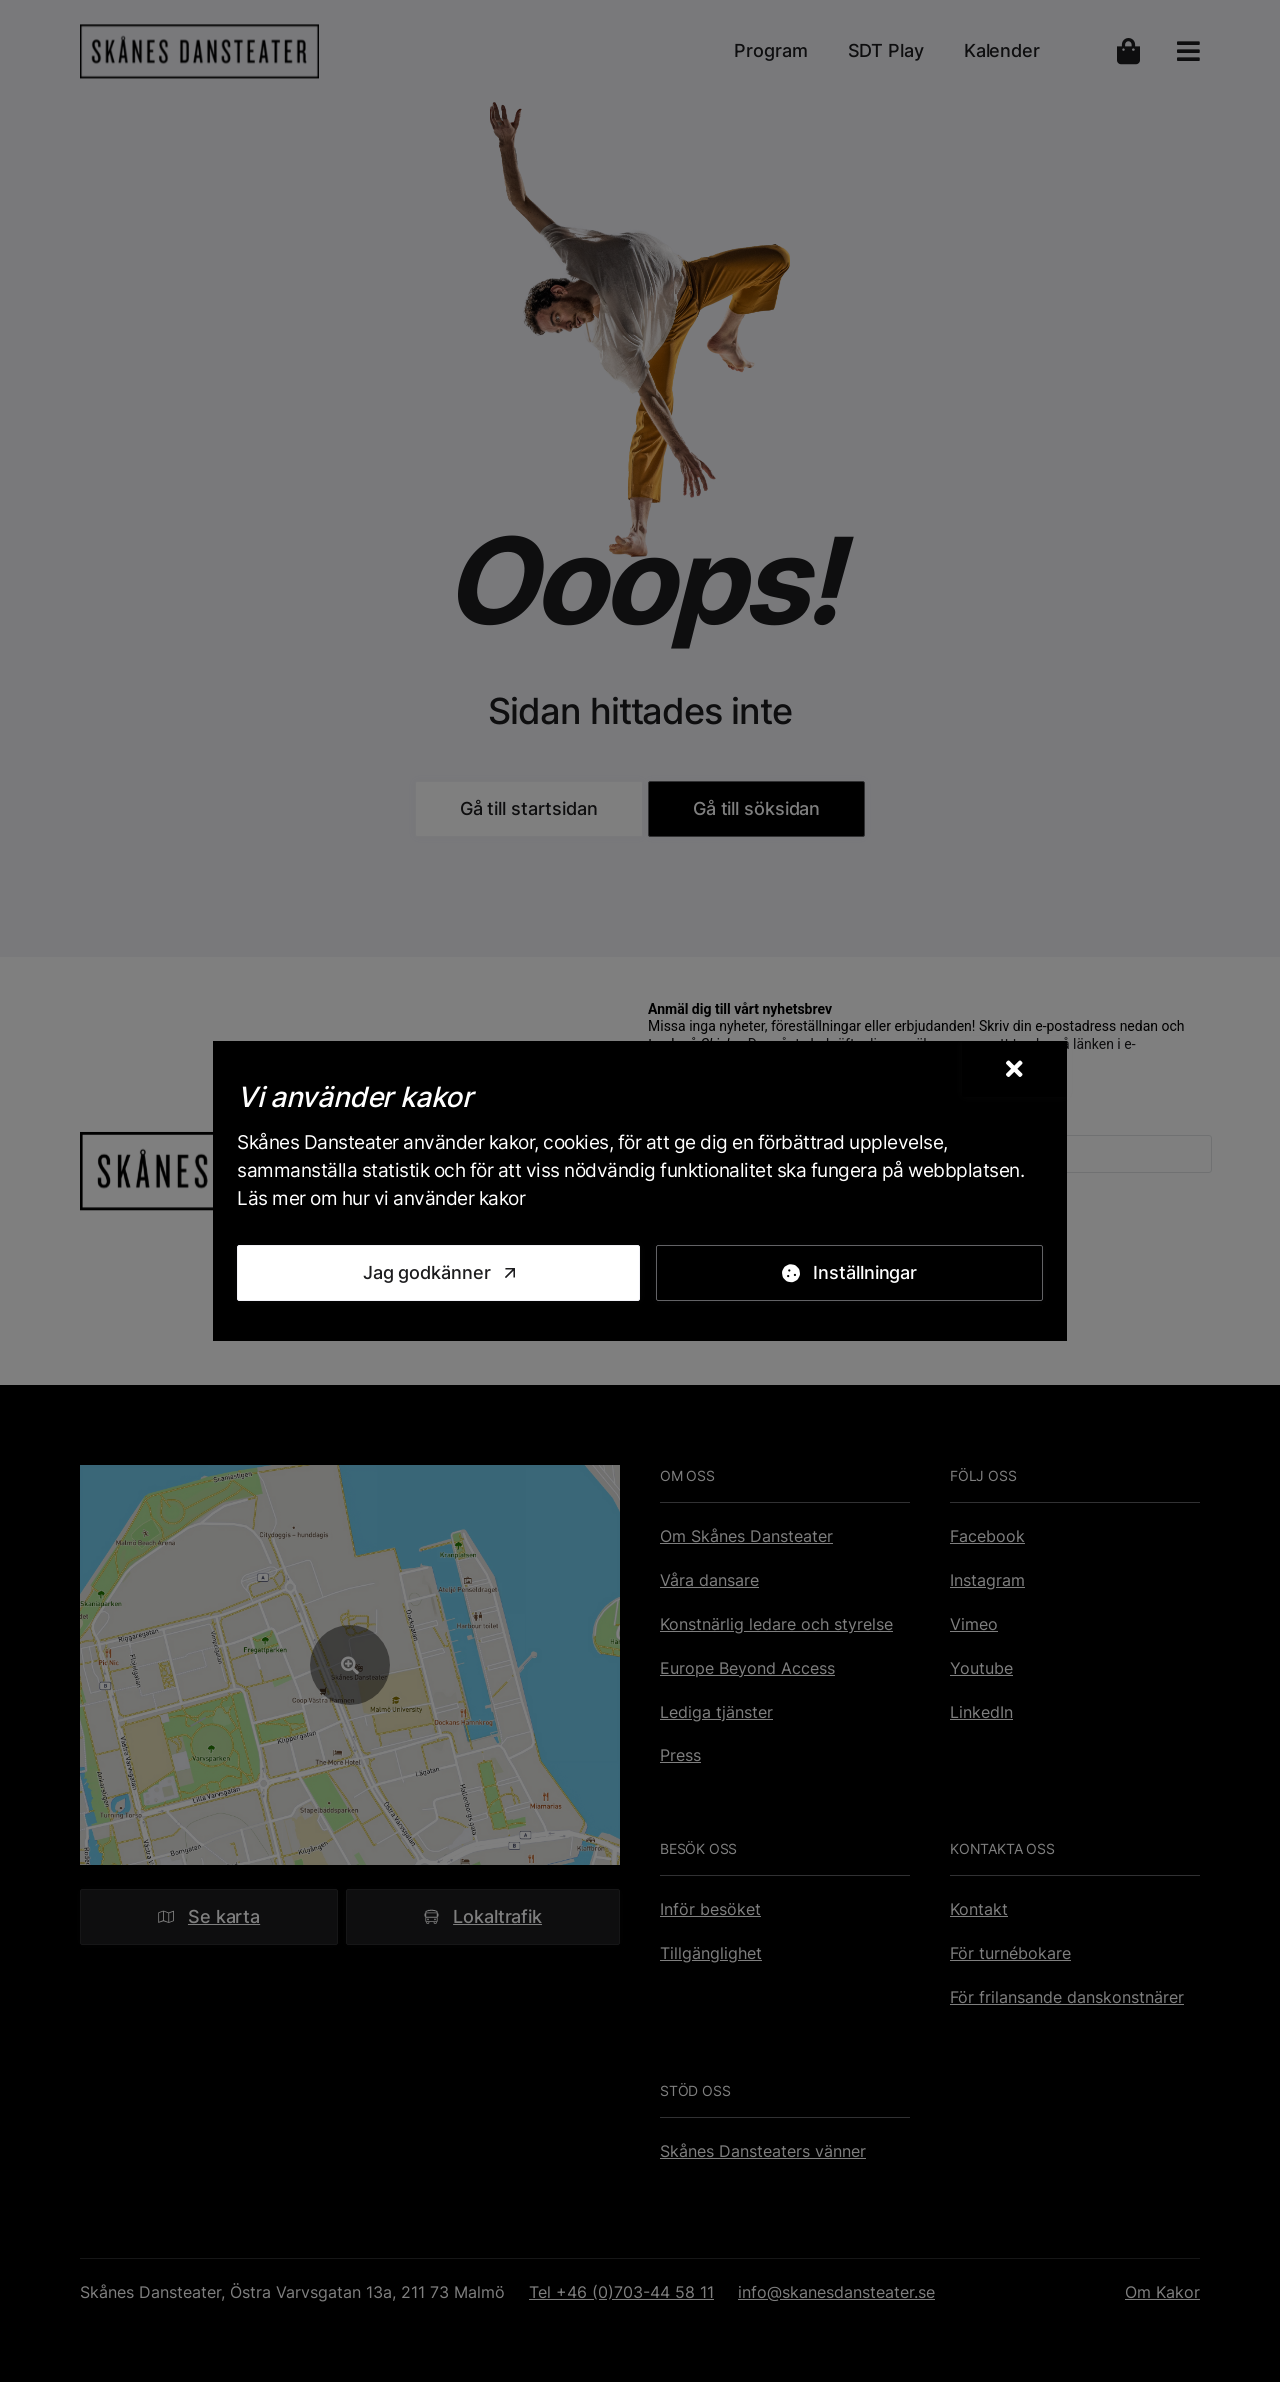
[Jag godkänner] (438, 1273)
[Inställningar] (849, 1273)
